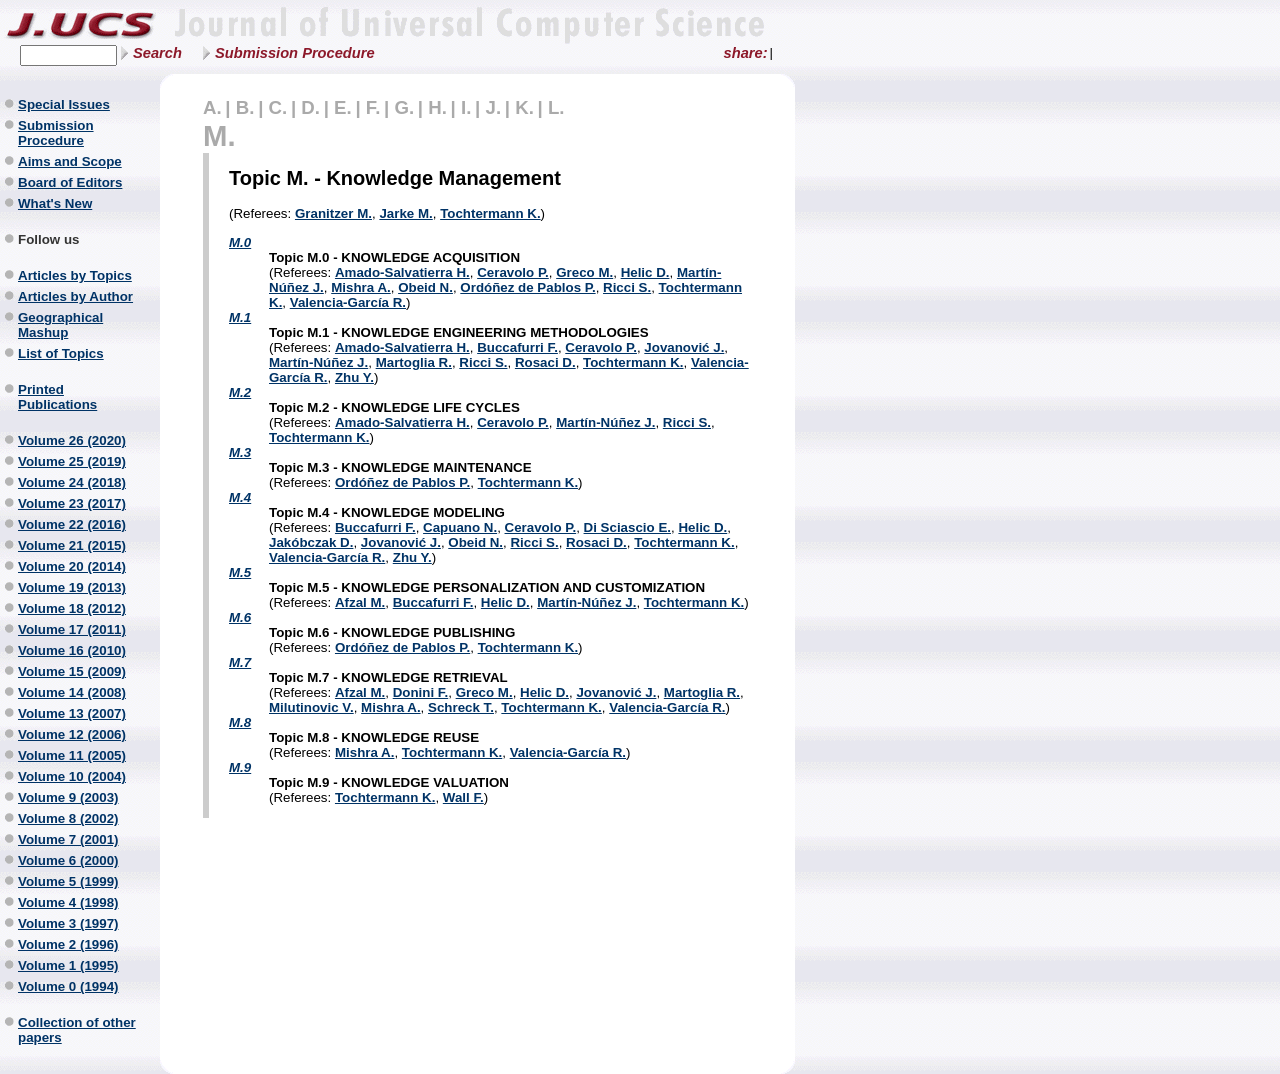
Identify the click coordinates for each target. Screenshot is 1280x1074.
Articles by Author (75, 296)
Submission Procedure (295, 53)
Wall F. (463, 797)
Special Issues (64, 104)
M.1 (240, 317)
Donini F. (421, 692)
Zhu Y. (354, 377)
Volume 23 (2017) (72, 503)
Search (157, 53)
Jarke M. (405, 213)
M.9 (240, 767)
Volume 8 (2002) (68, 818)
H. (437, 107)
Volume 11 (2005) (72, 755)
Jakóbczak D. (311, 542)
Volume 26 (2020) (72, 440)
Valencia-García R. (348, 302)
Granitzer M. (333, 213)
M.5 (240, 572)
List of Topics (61, 353)
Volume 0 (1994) (68, 986)
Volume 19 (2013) (72, 587)
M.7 (240, 662)
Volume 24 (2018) (72, 482)
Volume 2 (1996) (68, 944)
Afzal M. (360, 602)
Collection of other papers (77, 1030)
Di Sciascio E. (627, 527)
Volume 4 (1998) (68, 902)
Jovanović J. (684, 347)
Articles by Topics (75, 275)
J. (494, 107)
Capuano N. (460, 527)
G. (404, 107)
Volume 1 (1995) (68, 965)
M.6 (240, 617)
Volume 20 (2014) (72, 566)
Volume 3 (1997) (68, 923)
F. (373, 107)
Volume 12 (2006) (72, 734)
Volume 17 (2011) (72, 629)
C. (278, 107)
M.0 (240, 242)
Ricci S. (627, 287)
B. (245, 107)
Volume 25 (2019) (72, 461)
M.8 (240, 722)
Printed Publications (57, 397)
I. (466, 107)
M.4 (240, 497)
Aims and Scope (70, 161)
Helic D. (645, 272)
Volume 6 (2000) (68, 860)
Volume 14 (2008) (72, 692)
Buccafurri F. (517, 347)
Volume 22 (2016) (72, 524)
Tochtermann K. (490, 213)
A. (212, 107)
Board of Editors (70, 182)
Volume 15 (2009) (72, 671)
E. (343, 107)
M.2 (240, 392)
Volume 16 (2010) (72, 650)
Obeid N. (425, 287)
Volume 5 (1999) (68, 881)
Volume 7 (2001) (68, 839)
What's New (55, 203)
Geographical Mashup (60, 325)
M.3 (240, 452)
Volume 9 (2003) (68, 797)
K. (524, 107)
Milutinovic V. (311, 707)
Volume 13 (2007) (72, 713)
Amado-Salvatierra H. (402, 272)
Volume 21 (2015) (72, 545)
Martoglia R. (414, 362)
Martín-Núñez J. (318, 362)
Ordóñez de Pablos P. (527, 287)
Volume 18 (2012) (72, 608)
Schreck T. (461, 707)
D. (310, 107)
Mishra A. (361, 287)
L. (556, 107)
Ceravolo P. (513, 272)
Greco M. (584, 272)
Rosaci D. (545, 362)
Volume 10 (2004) (72, 776)
